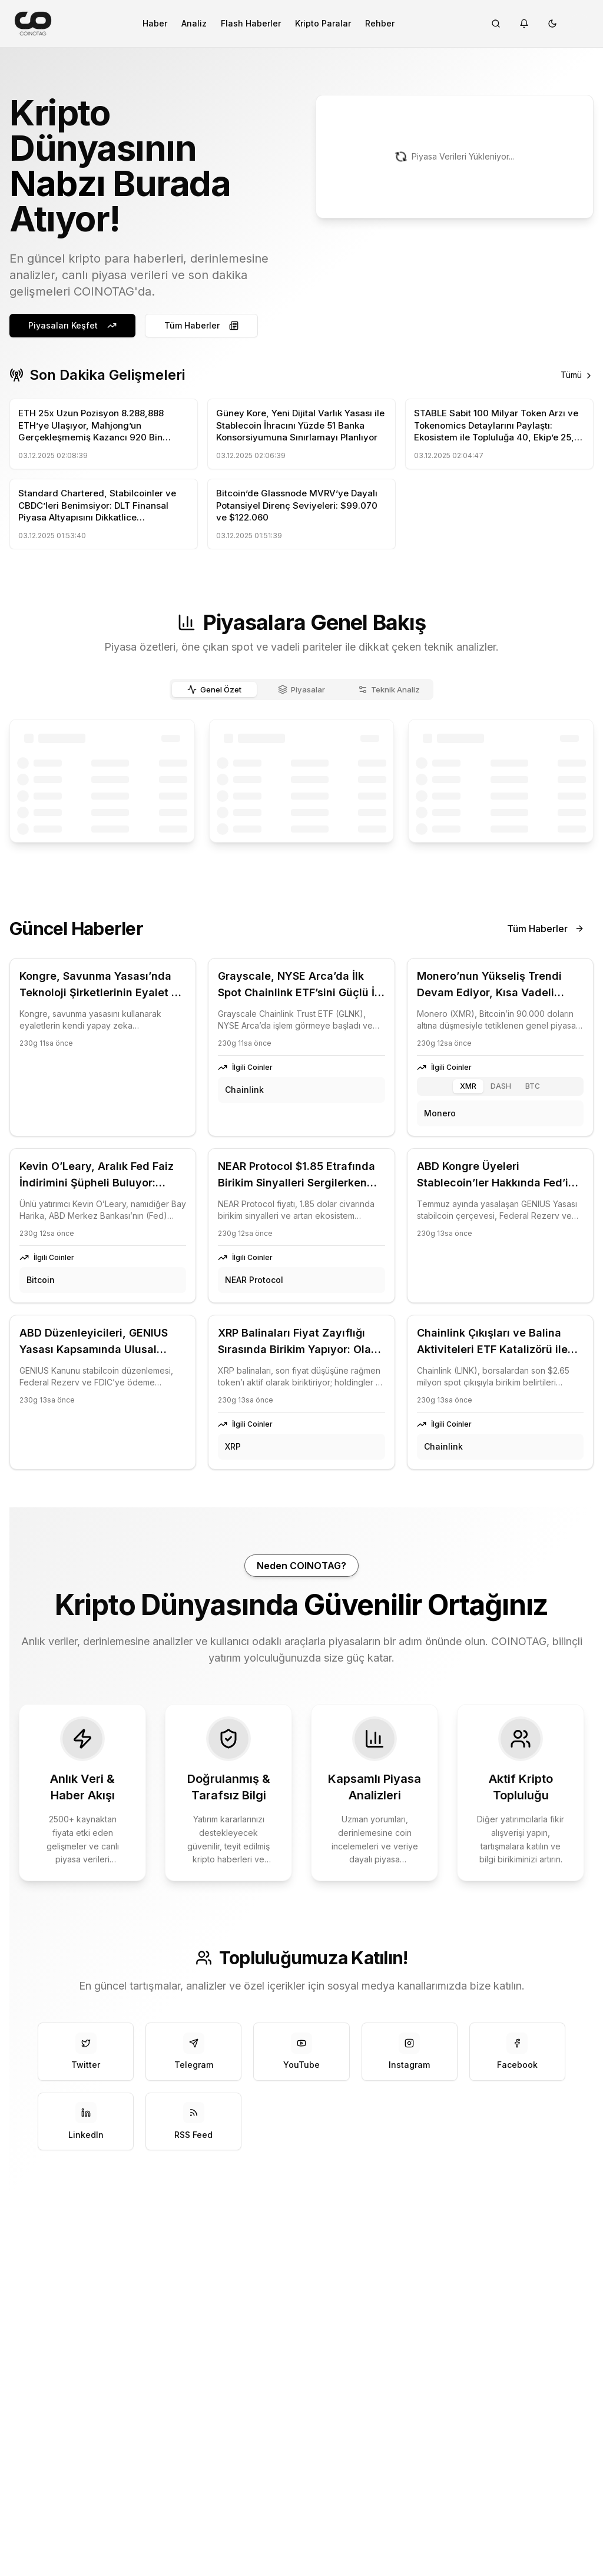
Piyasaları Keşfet (72, 325)
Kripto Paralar (323, 23)
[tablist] (301, 689)
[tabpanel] (301, 781)
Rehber (380, 23)
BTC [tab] (532, 1086)
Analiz (194, 23)
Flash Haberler (251, 23)
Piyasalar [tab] (301, 689)
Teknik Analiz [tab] (388, 689)
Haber (155, 23)
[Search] (495, 23)
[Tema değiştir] (552, 23)
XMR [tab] (468, 1086)
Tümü (577, 375)
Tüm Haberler (201, 325)
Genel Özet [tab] (214, 689)
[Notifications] (524, 23)
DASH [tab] (501, 1086)
